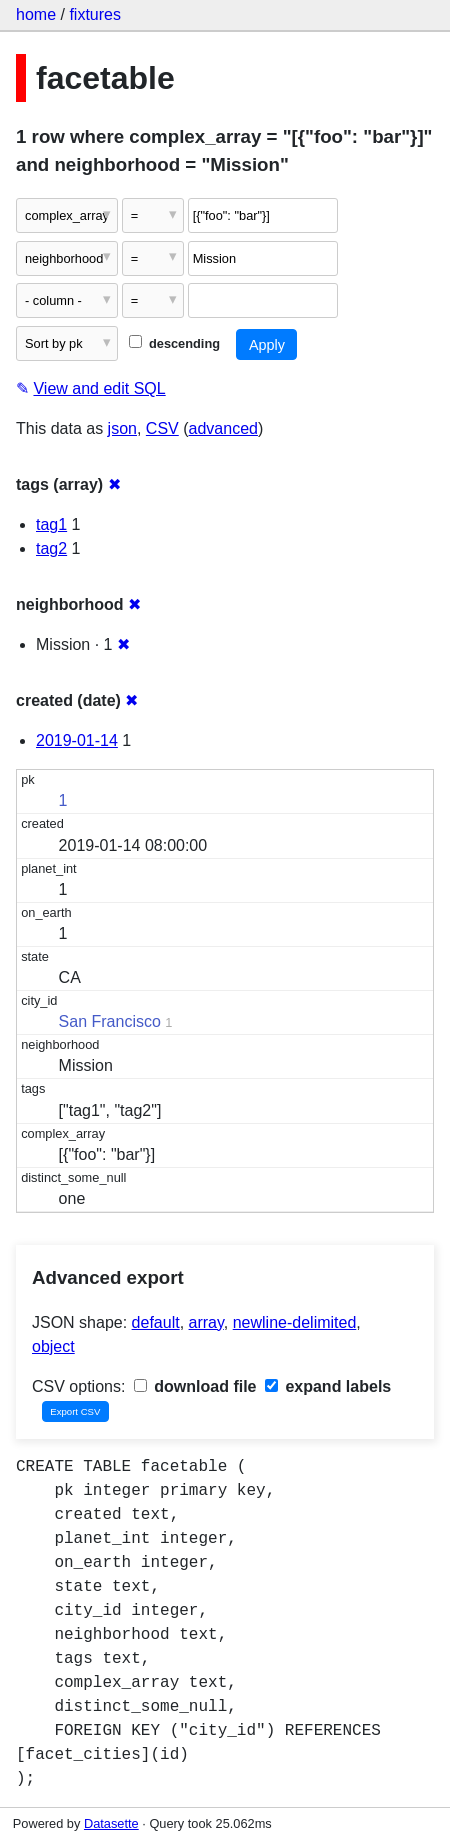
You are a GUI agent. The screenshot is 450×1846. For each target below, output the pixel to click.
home (36, 14)
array (206, 1322)
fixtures (95, 14)
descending (174, 343)
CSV (162, 428)
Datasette (111, 1823)
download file (195, 1386)
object (53, 1346)
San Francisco (110, 1021)
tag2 (51, 548)
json (122, 428)
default (156, 1322)
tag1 (51, 524)
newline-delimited (295, 1322)
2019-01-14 (77, 740)
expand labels (328, 1386)
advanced (223, 428)
